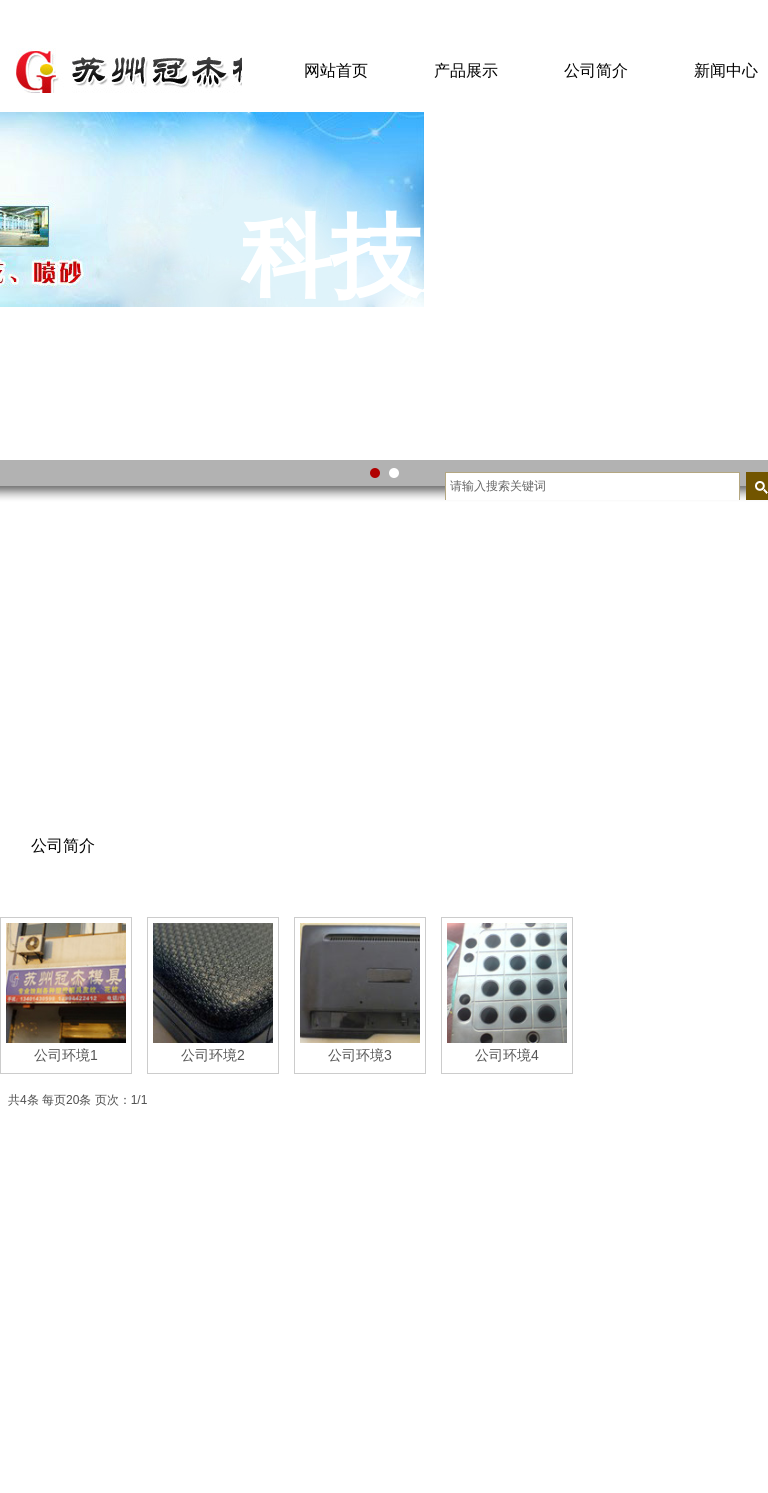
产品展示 (466, 70)
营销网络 (28, 1320)
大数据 (183, 1292)
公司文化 (28, 1292)
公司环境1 (66, 1055)
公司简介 (596, 70)
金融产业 (190, 1376)
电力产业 (190, 1264)
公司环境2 (213, 1055)
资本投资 (190, 1432)
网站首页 (336, 70)
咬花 (338, 1293)
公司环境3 (360, 1055)
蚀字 (338, 1321)
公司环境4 (507, 1055)
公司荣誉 (28, 1264)
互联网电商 (197, 1320)
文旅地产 (190, 1404)
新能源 (183, 1348)
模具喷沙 (352, 1265)
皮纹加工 (352, 1349)
